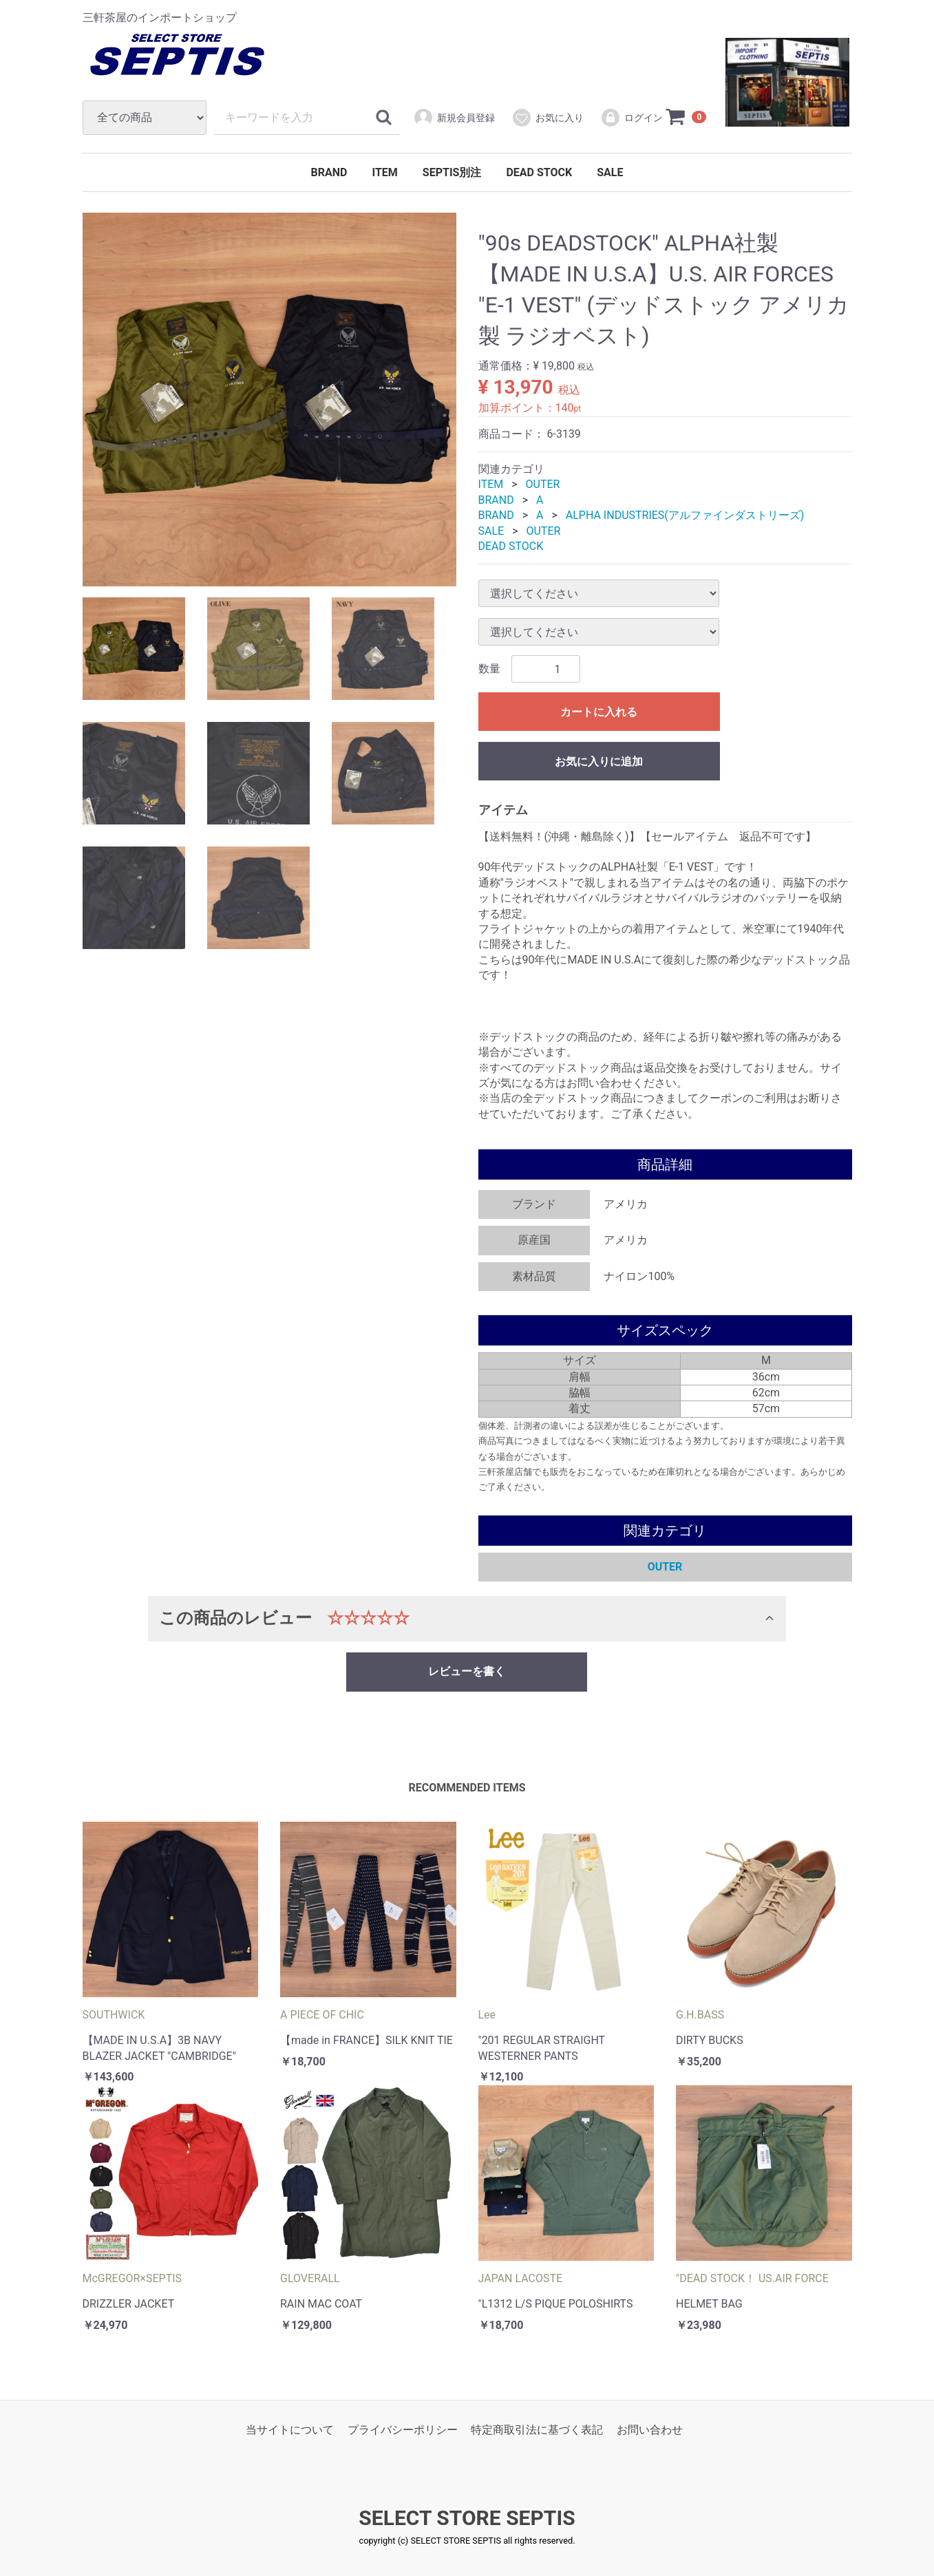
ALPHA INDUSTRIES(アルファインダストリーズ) (685, 515)
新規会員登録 (454, 117)
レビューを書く (466, 1671)
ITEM (384, 172)
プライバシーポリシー (403, 2429)
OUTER (543, 484)
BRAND (329, 172)
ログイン (631, 117)
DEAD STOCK (539, 172)
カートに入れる (598, 712)
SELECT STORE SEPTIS (467, 2518)
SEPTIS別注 (452, 172)
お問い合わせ (650, 2429)
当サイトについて (290, 2429)
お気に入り (547, 117)
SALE (610, 172)
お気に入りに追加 (599, 762)
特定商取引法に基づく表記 (537, 2429)
